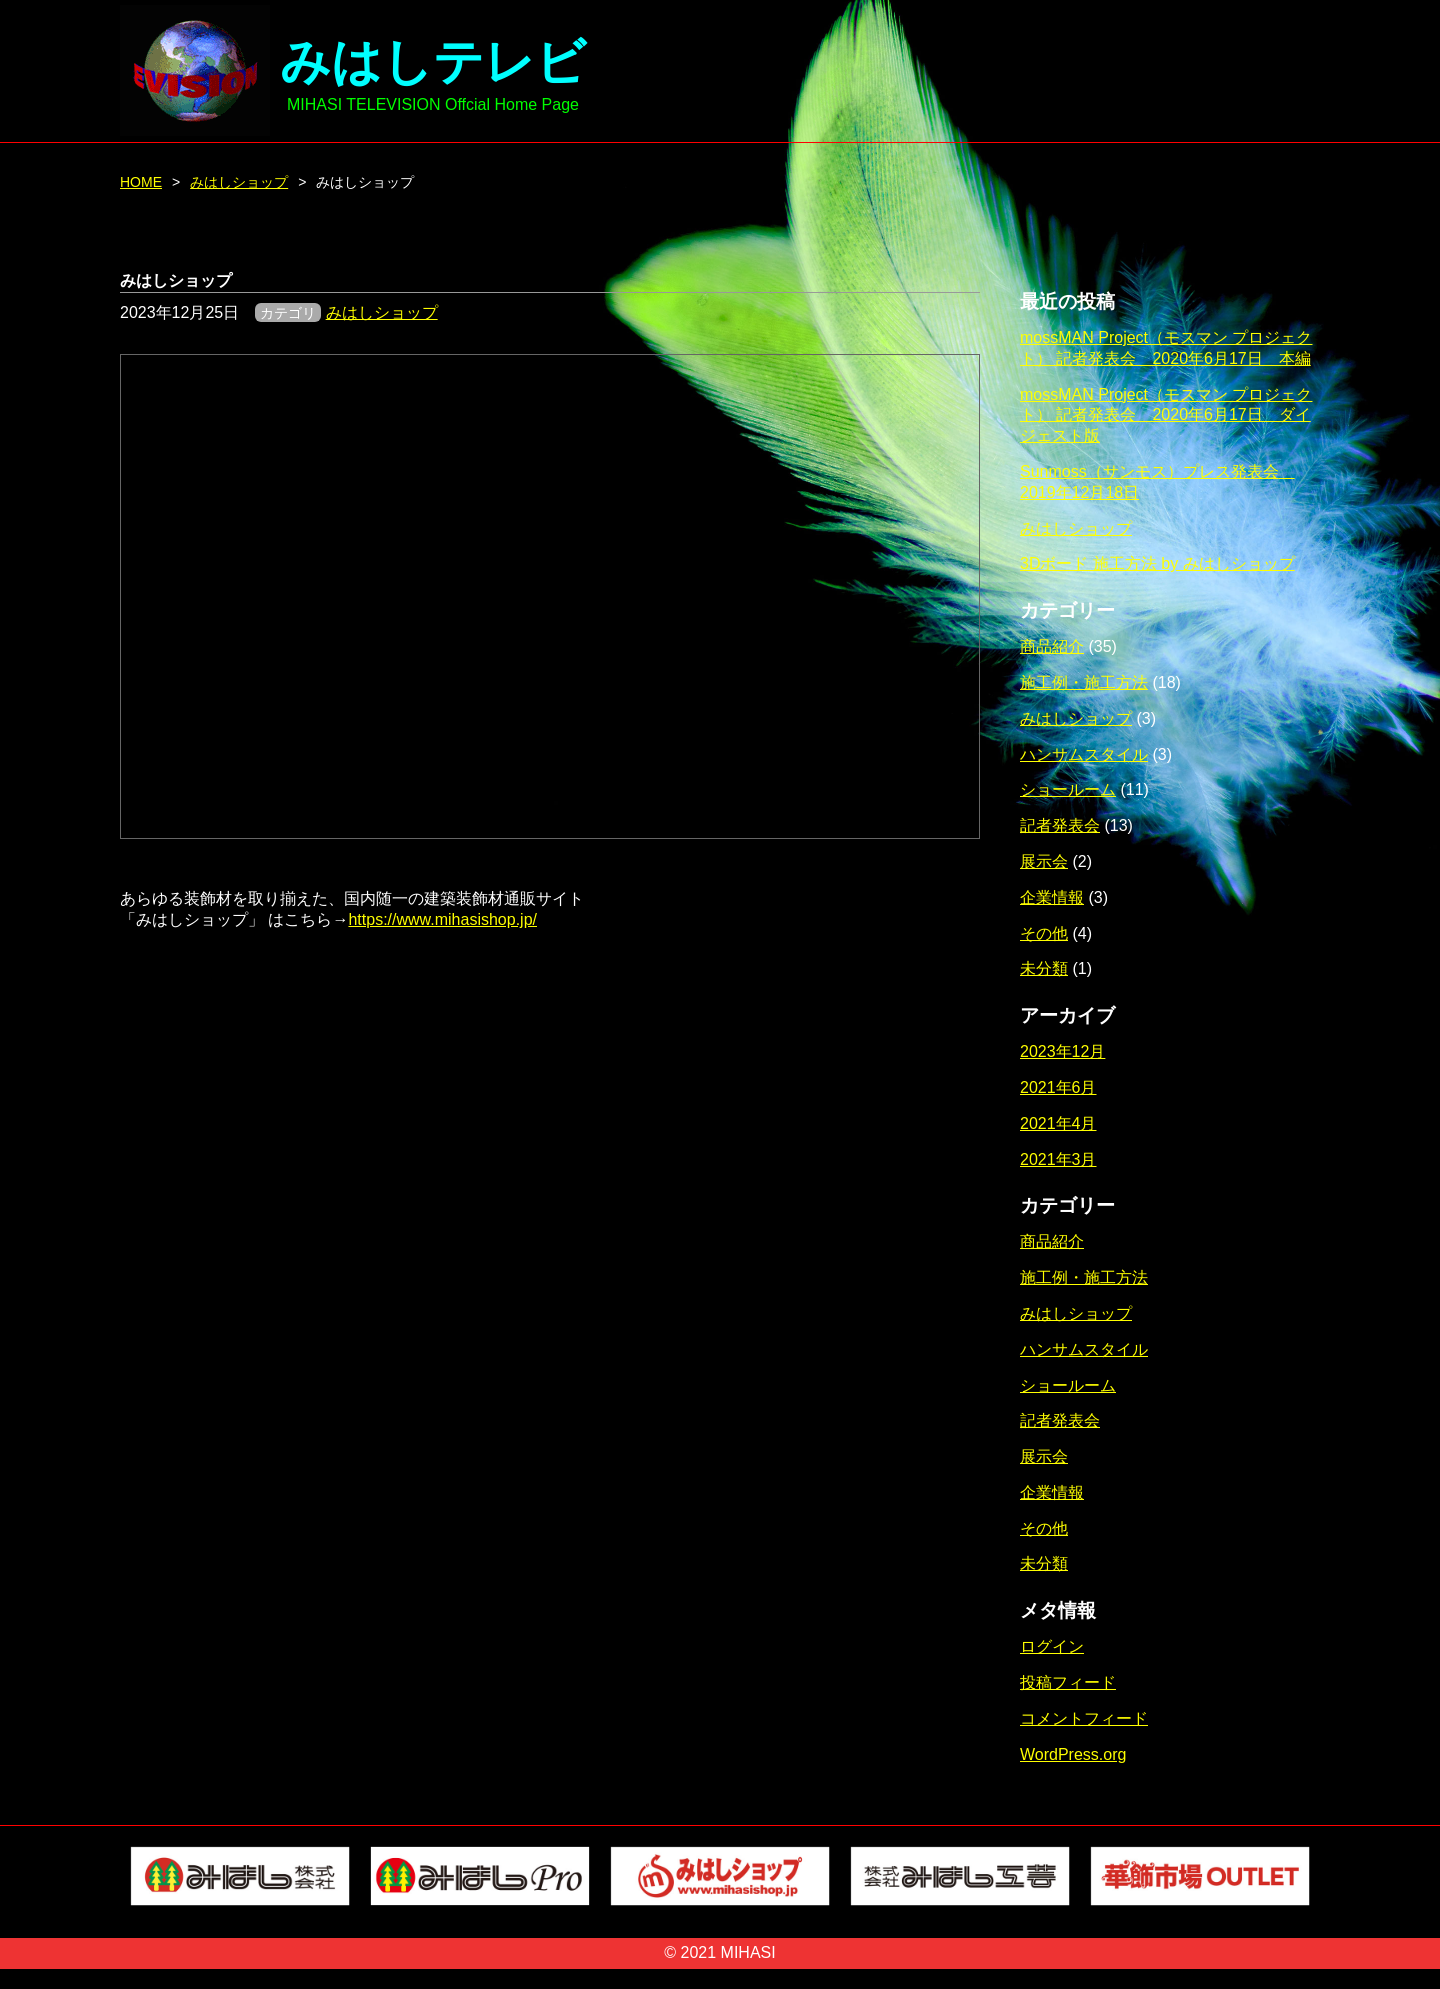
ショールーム (1068, 789)
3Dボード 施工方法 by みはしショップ (1157, 563)
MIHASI (748, 1952)
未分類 (1044, 968)
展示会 (1044, 861)
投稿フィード (1068, 1682)
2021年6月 (1058, 1087)
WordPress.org (1073, 1754)
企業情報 (1052, 897)
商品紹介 (1052, 646)
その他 (1044, 933)
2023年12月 (1062, 1051)
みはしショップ (239, 182)
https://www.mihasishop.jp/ (442, 919)
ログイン (1052, 1646)
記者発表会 (1060, 825)
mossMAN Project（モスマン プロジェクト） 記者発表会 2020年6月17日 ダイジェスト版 (1166, 415)
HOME (141, 182)
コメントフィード (1084, 1718)
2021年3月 (1058, 1159)
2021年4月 (1058, 1123)
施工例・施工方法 (1084, 682)
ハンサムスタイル (1084, 754)
